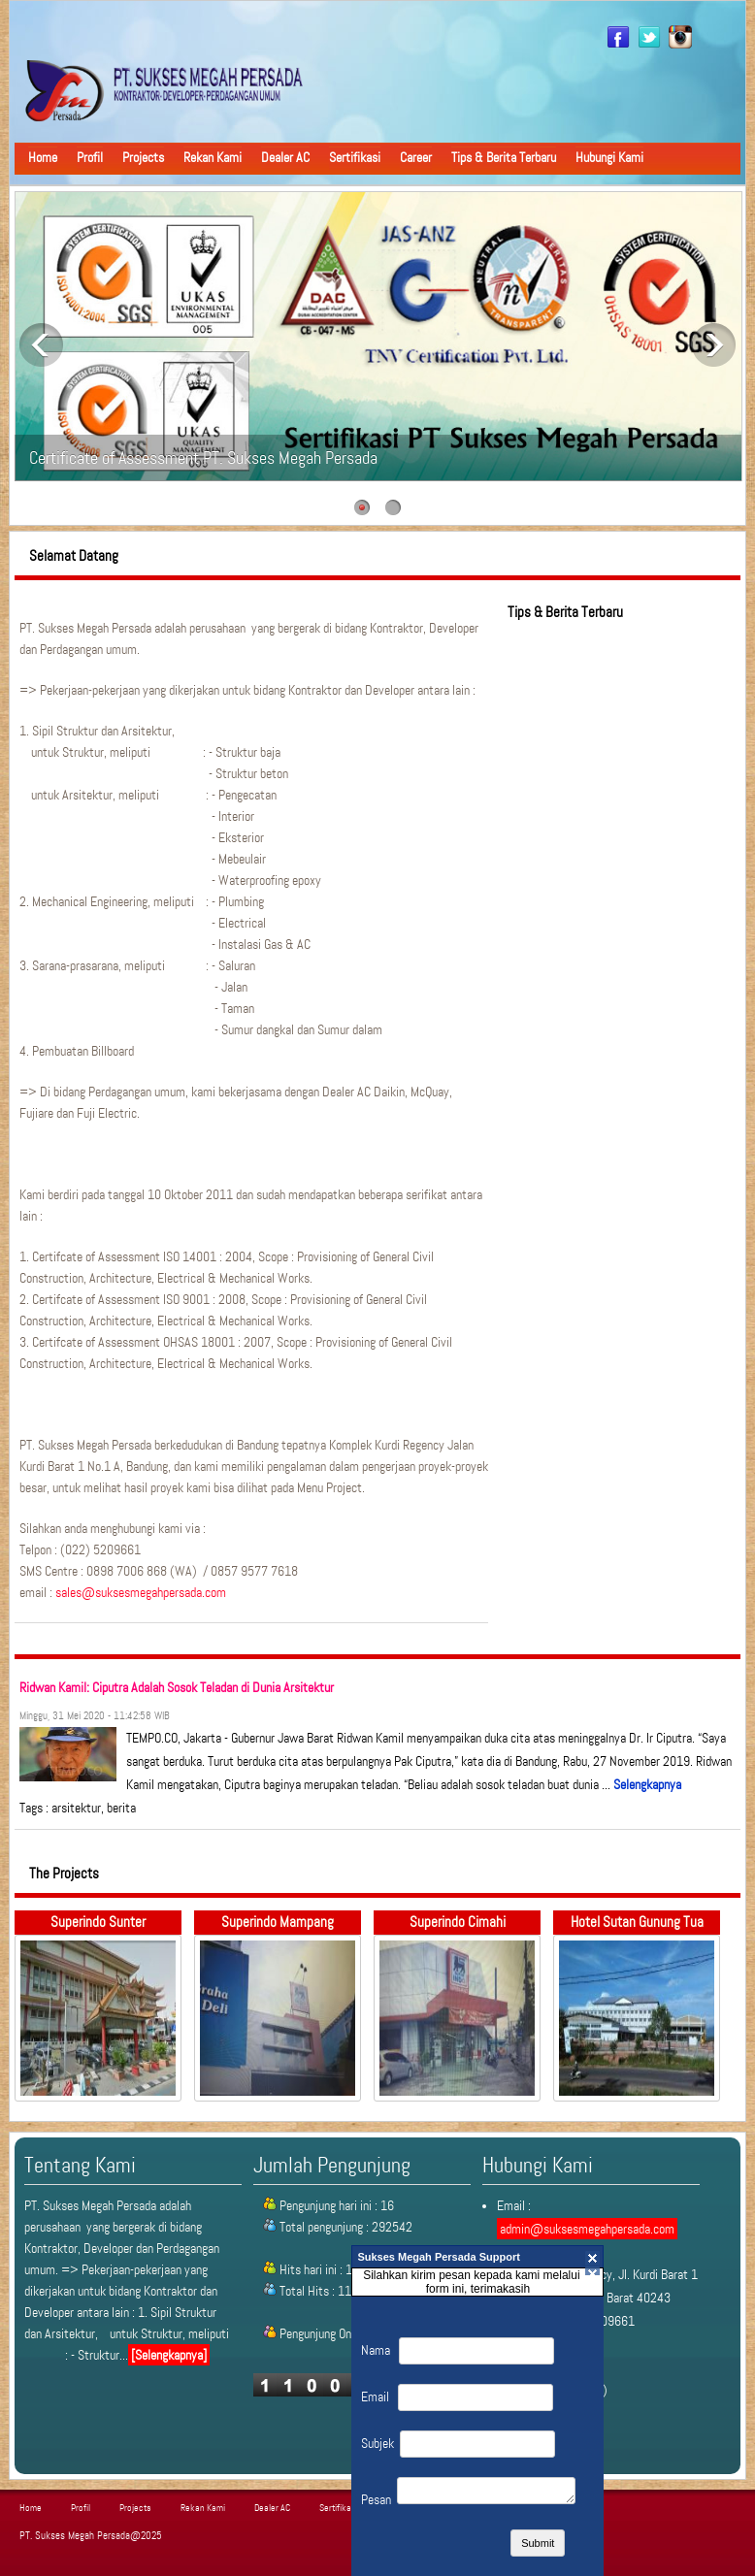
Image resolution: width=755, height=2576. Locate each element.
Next (714, 345)
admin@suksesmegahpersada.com (587, 2228)
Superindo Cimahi (458, 1922)
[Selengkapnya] (169, 2355)
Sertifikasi (354, 157)
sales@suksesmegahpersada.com (140, 1592)
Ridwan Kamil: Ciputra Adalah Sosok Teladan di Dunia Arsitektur (176, 1687)
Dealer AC (285, 157)
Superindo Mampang (277, 1922)
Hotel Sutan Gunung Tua (637, 1922)
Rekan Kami (212, 157)
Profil (90, 157)
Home (42, 157)
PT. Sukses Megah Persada (74, 2535)
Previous (41, 345)
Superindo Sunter (98, 1922)
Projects (143, 157)
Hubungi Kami (609, 157)
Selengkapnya (647, 1784)
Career (416, 157)
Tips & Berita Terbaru (503, 157)
